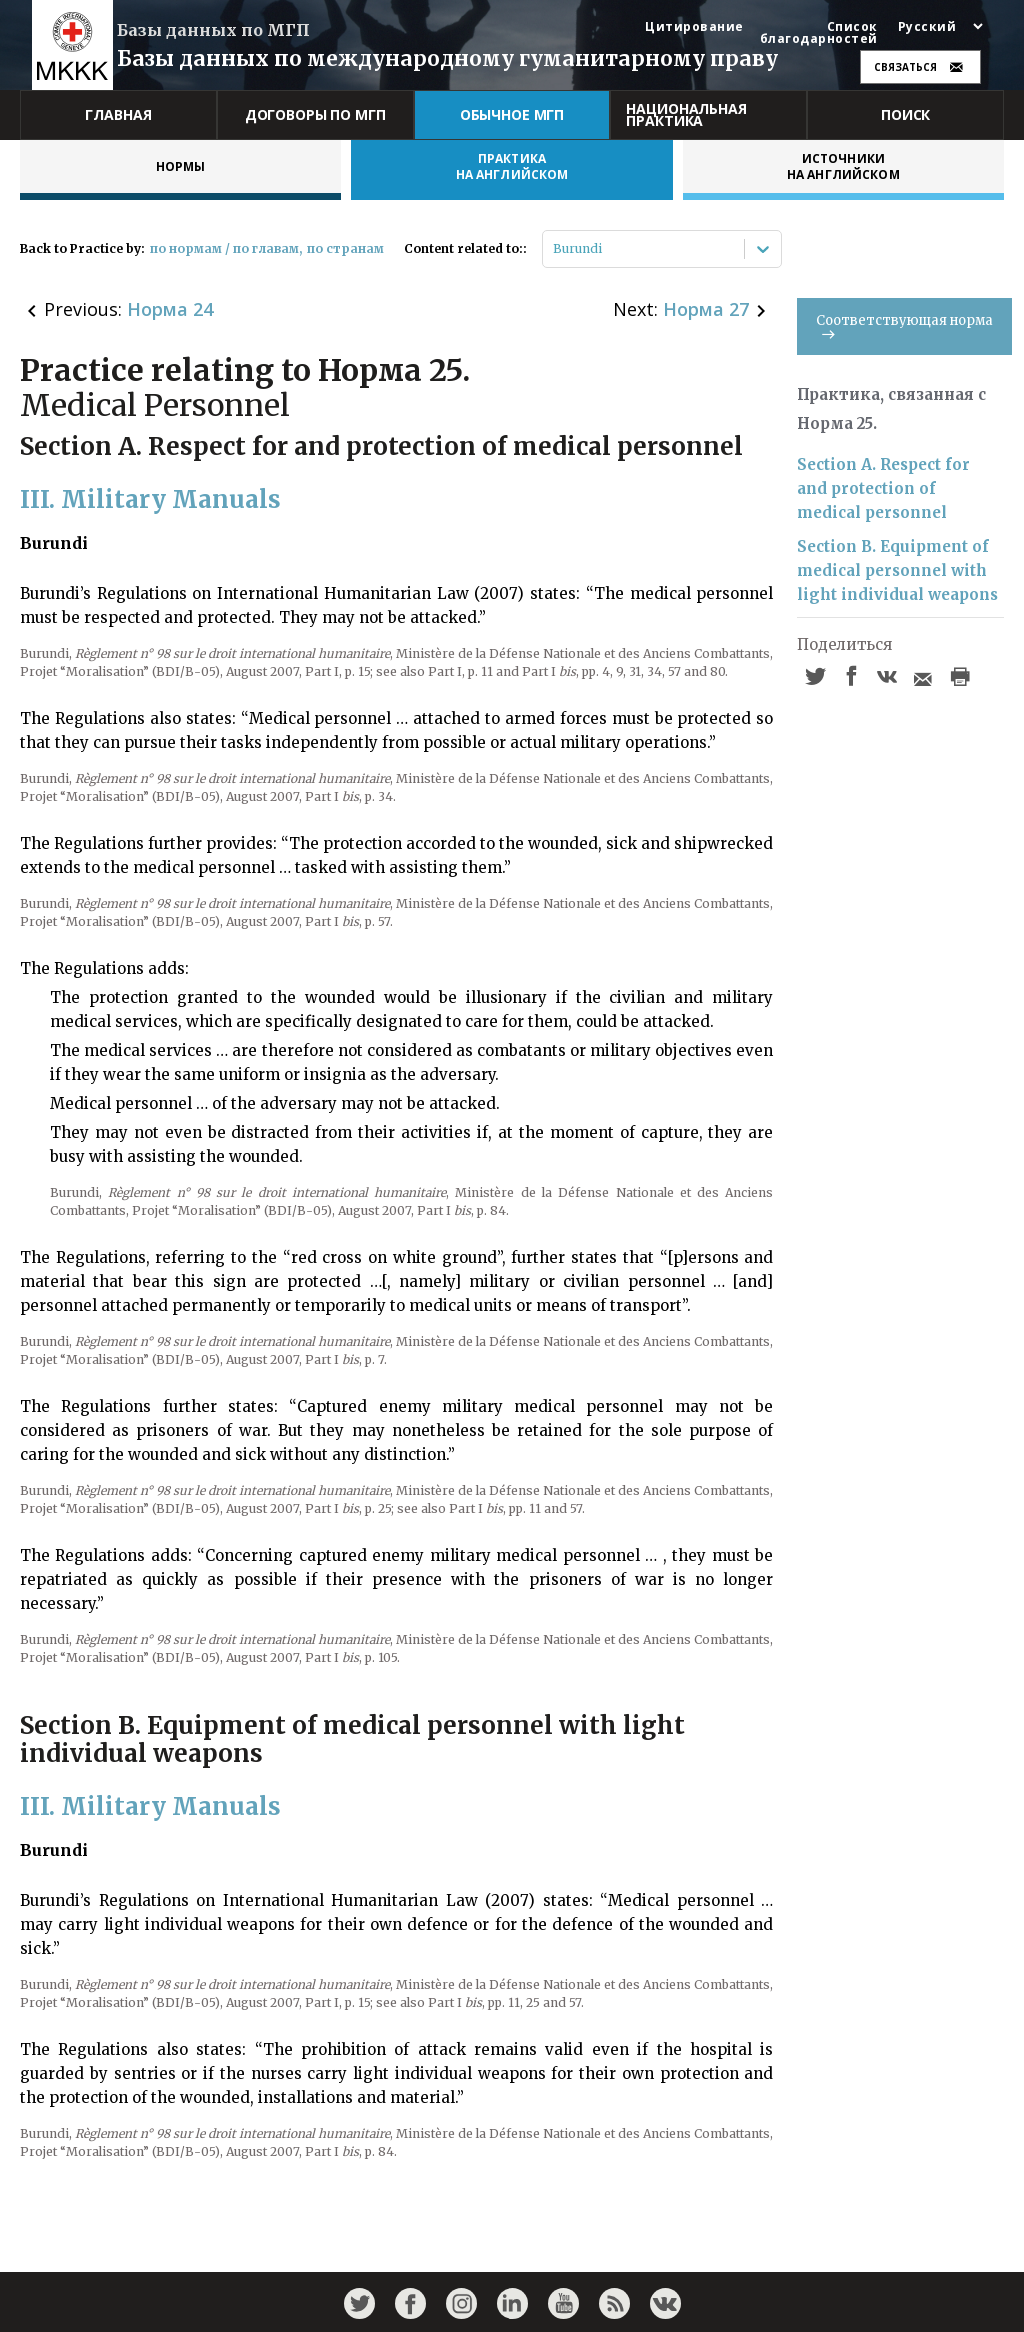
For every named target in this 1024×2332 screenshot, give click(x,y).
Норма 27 (706, 309)
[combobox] (554, 249)
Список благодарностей (819, 33)
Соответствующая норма (904, 325)
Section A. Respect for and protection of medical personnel (883, 488)
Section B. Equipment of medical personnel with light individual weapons (897, 570)
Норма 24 (170, 309)
